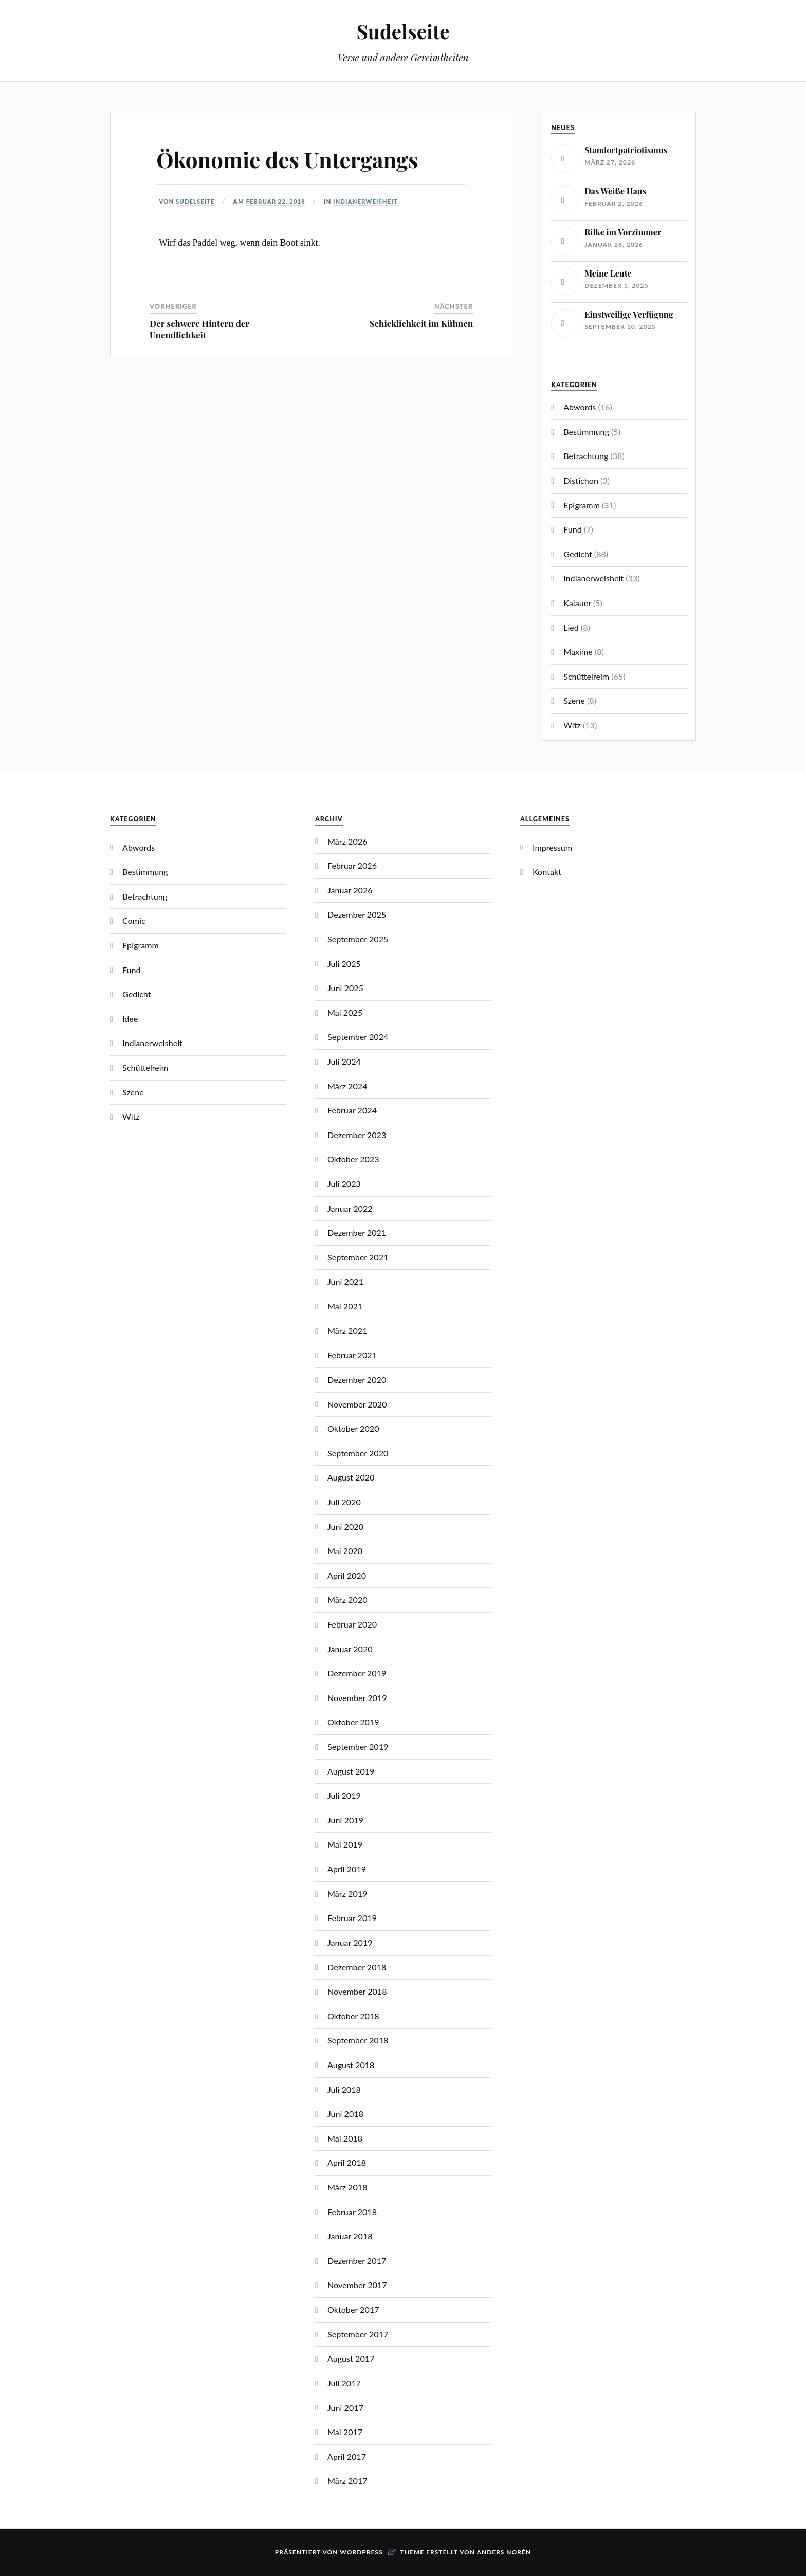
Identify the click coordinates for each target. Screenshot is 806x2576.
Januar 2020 (350, 1649)
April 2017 (346, 2456)
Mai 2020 (344, 1551)
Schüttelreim (586, 676)
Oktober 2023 (353, 1159)
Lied (571, 627)
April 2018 (346, 2162)
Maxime (577, 651)
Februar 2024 (352, 1110)
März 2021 (347, 1331)
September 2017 (357, 2334)
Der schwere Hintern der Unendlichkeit (199, 329)
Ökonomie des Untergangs (293, 158)
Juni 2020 (345, 1526)
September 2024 (357, 1037)
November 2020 (357, 1404)
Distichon (580, 480)
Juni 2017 (345, 2408)
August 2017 (350, 2358)
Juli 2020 (344, 1502)
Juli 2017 (344, 2383)
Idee (130, 1019)
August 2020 (350, 1477)
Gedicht (577, 554)
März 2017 (347, 2481)
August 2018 (350, 2065)
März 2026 (347, 841)
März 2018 (347, 2187)
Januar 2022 (350, 1208)
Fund (572, 529)
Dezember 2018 (356, 1967)
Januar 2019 (350, 1942)
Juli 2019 (344, 1795)
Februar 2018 (352, 2212)
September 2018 (357, 2040)
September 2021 (357, 1257)
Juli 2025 (344, 964)
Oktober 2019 (353, 1722)
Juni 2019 (345, 1820)
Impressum (552, 847)
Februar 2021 (352, 1355)
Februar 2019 (352, 1918)
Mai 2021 (344, 1306)
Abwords (579, 407)
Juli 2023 (344, 1184)
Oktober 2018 (353, 2016)
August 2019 (350, 1771)
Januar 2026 (350, 890)
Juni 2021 (345, 1281)
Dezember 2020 (356, 1379)
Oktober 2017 (353, 2309)
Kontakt (547, 871)
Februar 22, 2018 (276, 201)
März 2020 (347, 1599)
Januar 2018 (350, 2236)
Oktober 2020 (353, 1428)
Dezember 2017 (356, 2261)
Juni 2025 (345, 988)
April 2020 (346, 1575)
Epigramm (581, 505)
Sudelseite (402, 31)
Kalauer (577, 603)
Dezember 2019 (356, 1673)
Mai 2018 (344, 2138)
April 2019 (346, 1869)
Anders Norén (504, 2552)
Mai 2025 (344, 1012)
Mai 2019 (344, 1844)
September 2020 (357, 1453)
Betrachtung (585, 456)
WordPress (361, 2552)
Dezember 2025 (356, 914)
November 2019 (357, 1698)
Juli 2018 (344, 2089)
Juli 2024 (344, 1061)
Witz (572, 725)
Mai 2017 (344, 2432)
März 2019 (347, 1893)
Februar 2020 (352, 1624)
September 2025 (357, 939)
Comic (133, 920)
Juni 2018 (345, 2113)
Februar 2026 (352, 865)
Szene (574, 700)
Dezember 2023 (356, 1135)
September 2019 (357, 1746)
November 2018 (357, 1991)
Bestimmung (586, 431)
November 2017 (357, 2285)
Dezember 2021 (356, 1232)
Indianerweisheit (366, 201)
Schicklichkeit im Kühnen (421, 323)
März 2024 (347, 1086)
